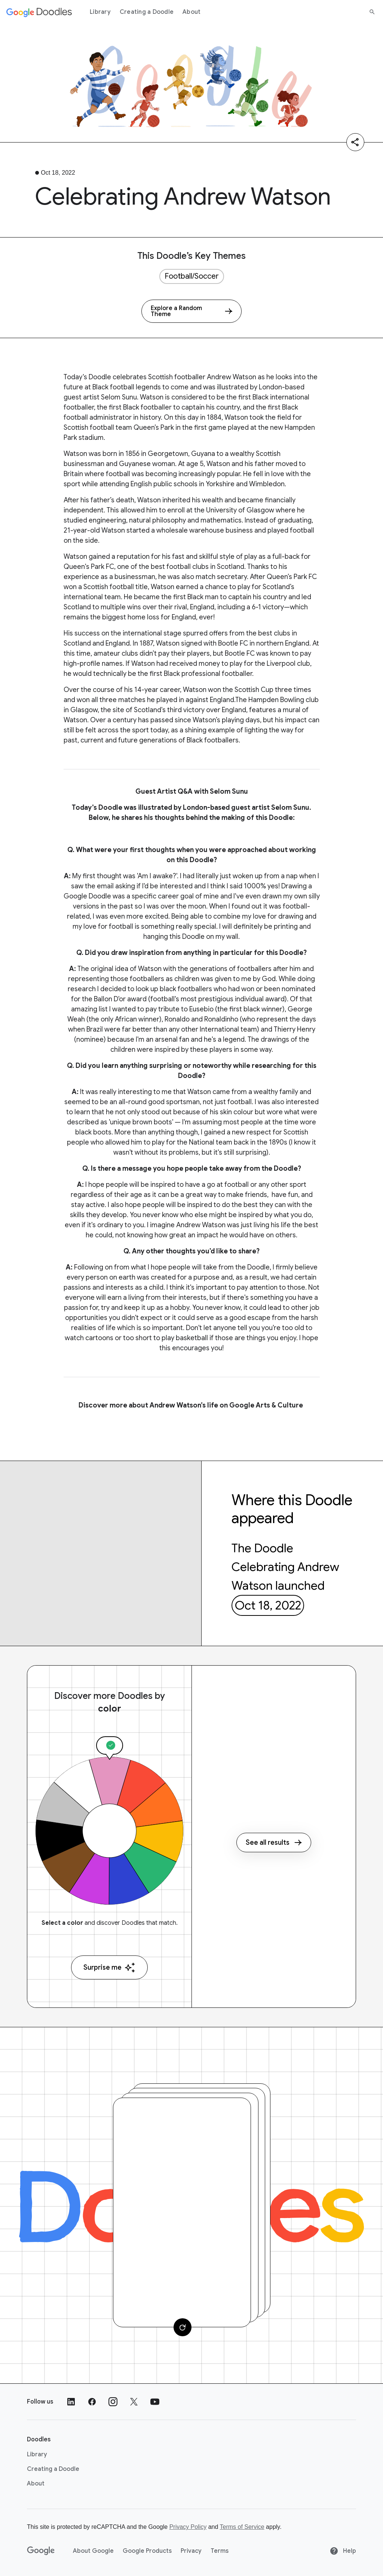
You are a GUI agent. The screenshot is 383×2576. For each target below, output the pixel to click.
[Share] (355, 142)
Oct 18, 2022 (268, 1605)
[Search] (372, 12)
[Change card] (183, 2327)
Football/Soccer (192, 276)
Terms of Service (242, 2527)
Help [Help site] (343, 2550)
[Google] (41, 2550)
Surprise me (109, 1967)
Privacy (191, 2551)
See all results (274, 1842)
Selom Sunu (119, 397)
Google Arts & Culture (266, 1405)
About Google (93, 2551)
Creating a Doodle (147, 12)
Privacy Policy (188, 2527)
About (191, 12)
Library (100, 12)
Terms (220, 2551)
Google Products (147, 2551)
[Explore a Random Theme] (191, 311)
